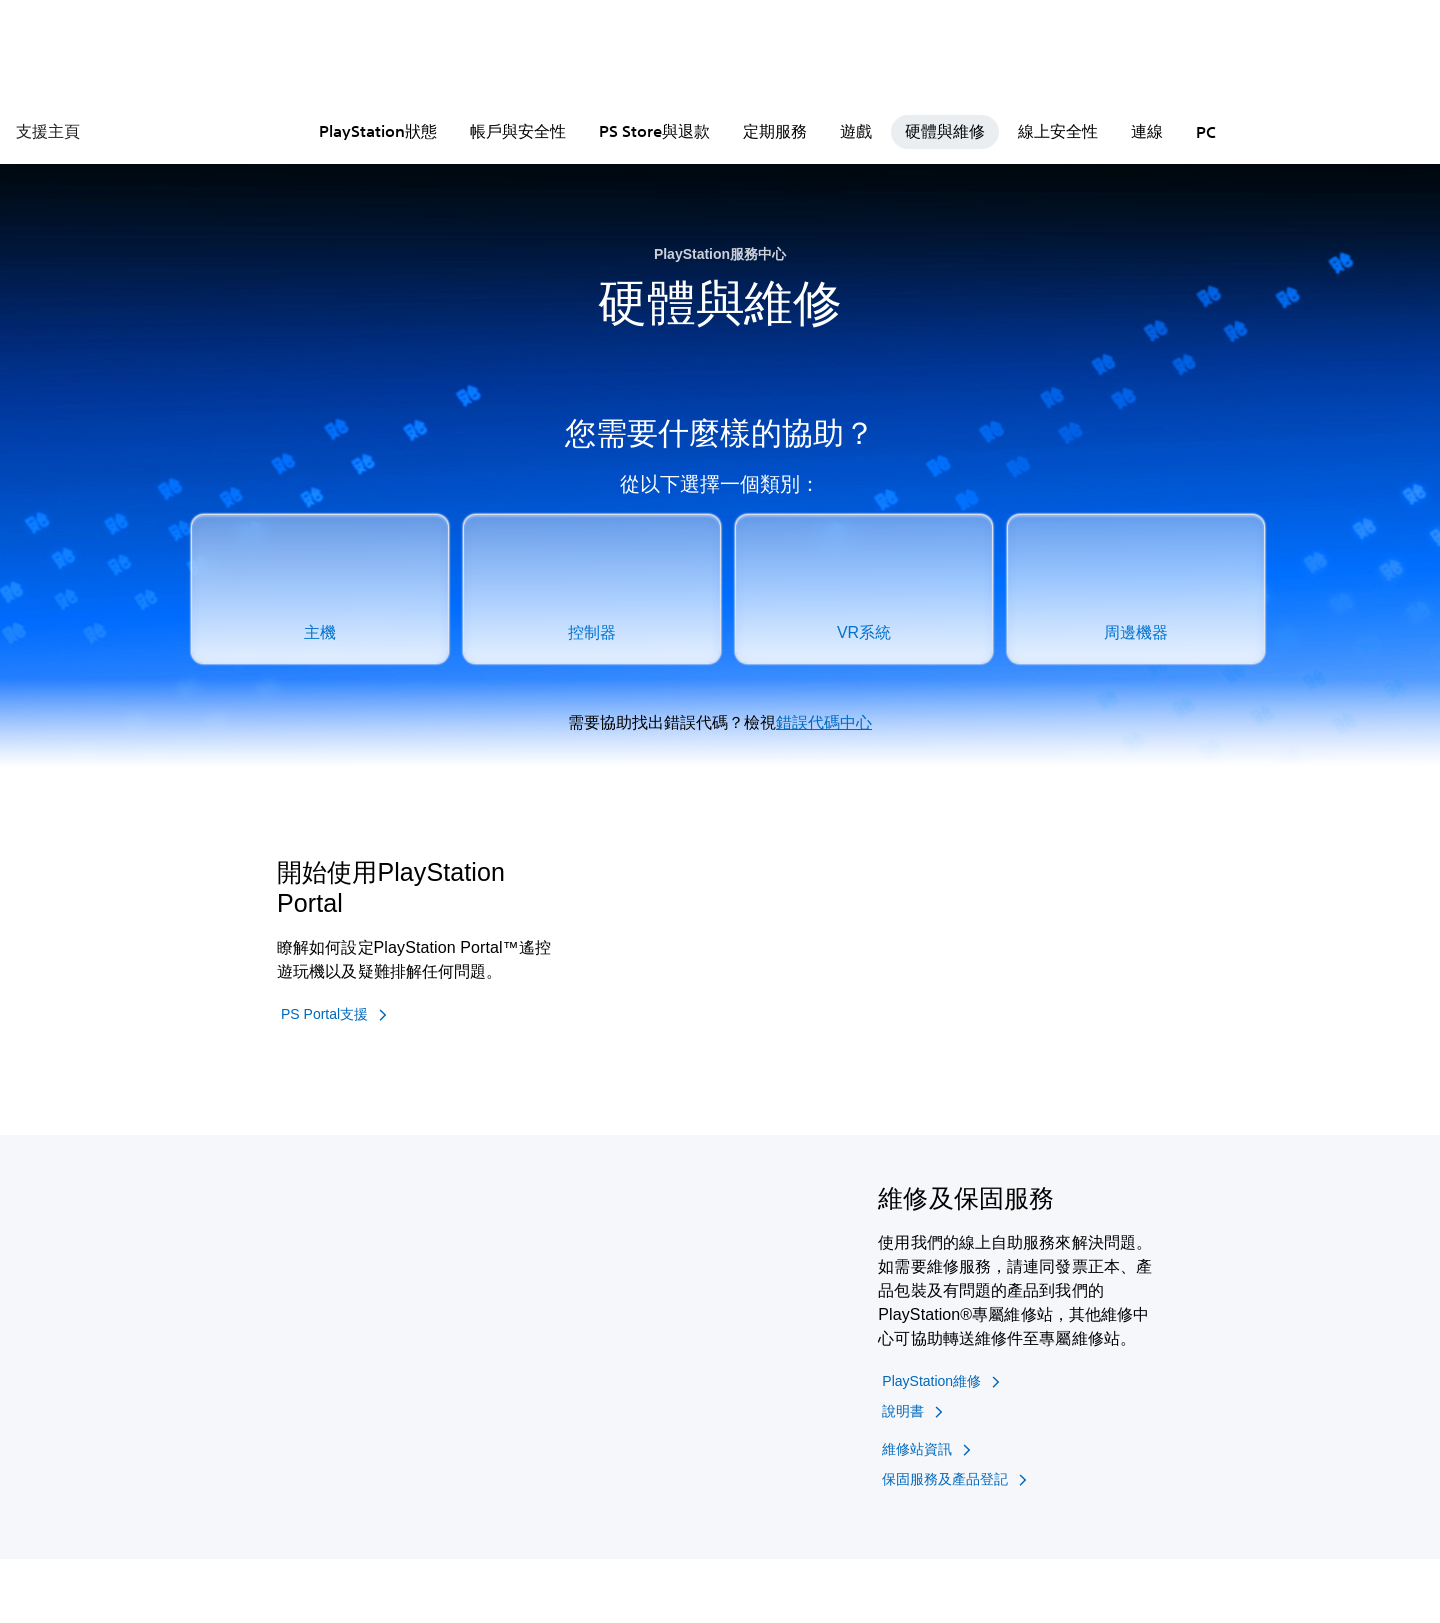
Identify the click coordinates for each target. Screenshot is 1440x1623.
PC (1206, 132)
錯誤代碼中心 (824, 722)
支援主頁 (48, 131)
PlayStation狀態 (378, 131)
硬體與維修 (945, 131)
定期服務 (775, 131)
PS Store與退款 (654, 131)
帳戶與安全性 (518, 131)
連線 (1147, 131)
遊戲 (856, 131)
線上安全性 (1058, 131)
